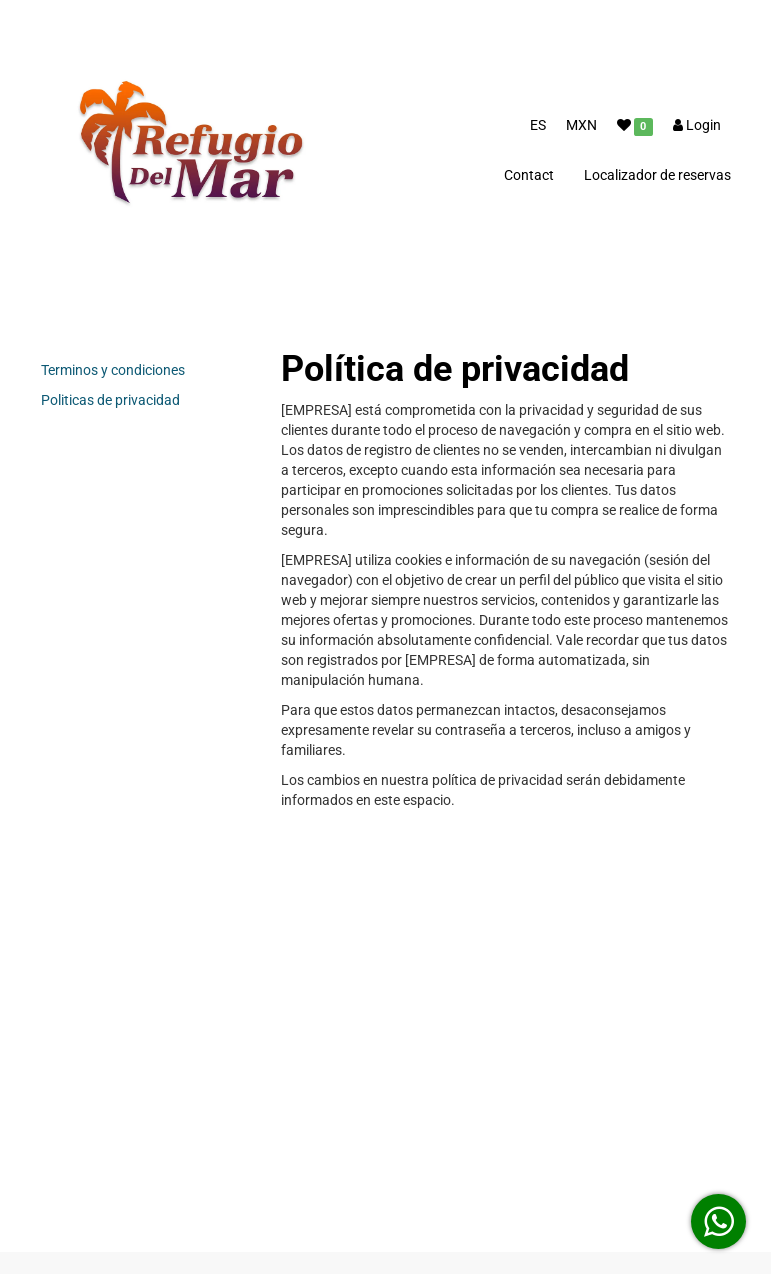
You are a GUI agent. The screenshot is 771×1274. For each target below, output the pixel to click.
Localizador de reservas (657, 175)
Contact (529, 175)
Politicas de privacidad (110, 400)
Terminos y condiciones (113, 370)
